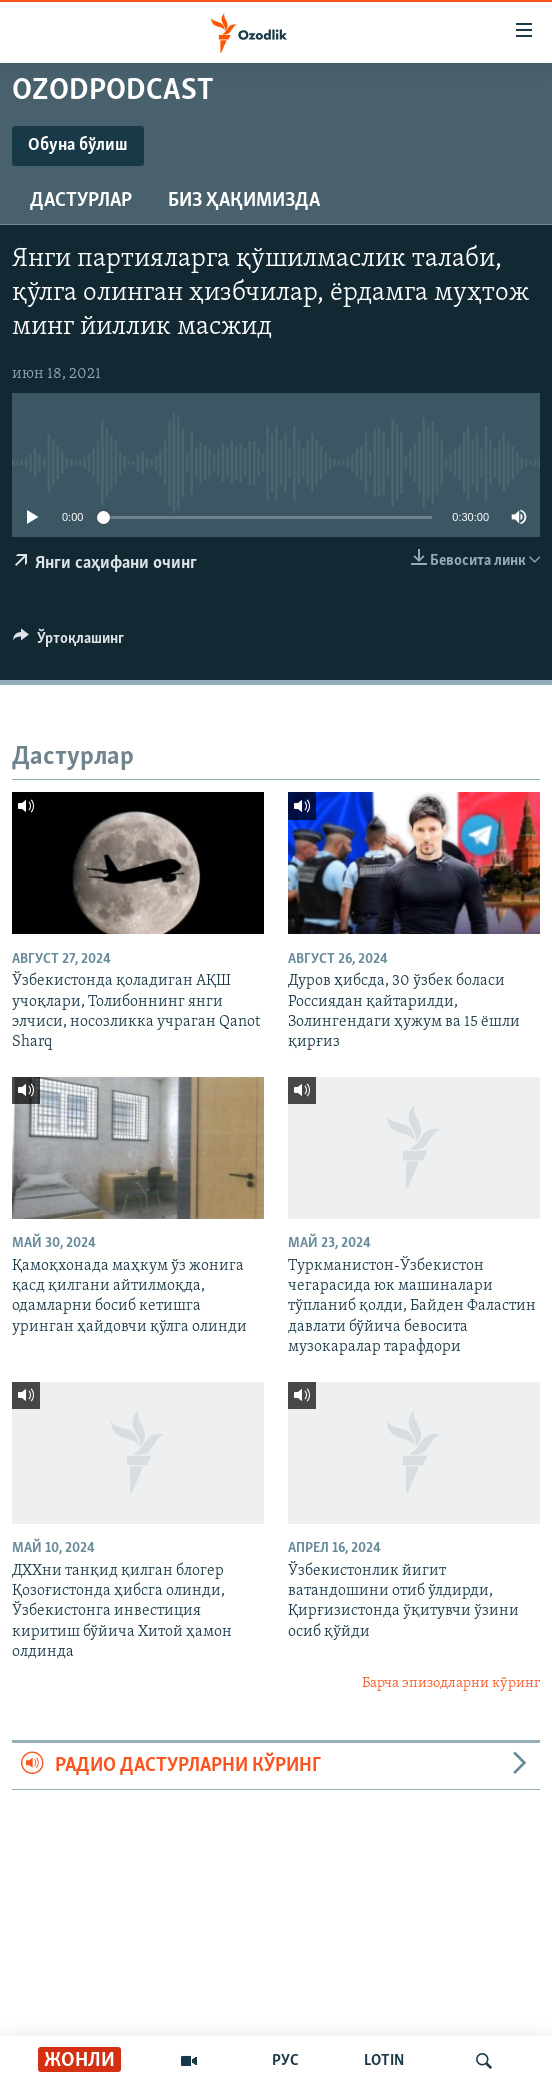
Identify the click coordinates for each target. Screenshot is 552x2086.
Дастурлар (81, 201)
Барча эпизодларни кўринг (451, 1683)
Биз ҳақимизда (244, 201)
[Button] (68, 643)
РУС (285, 2061)
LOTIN (384, 2061)
